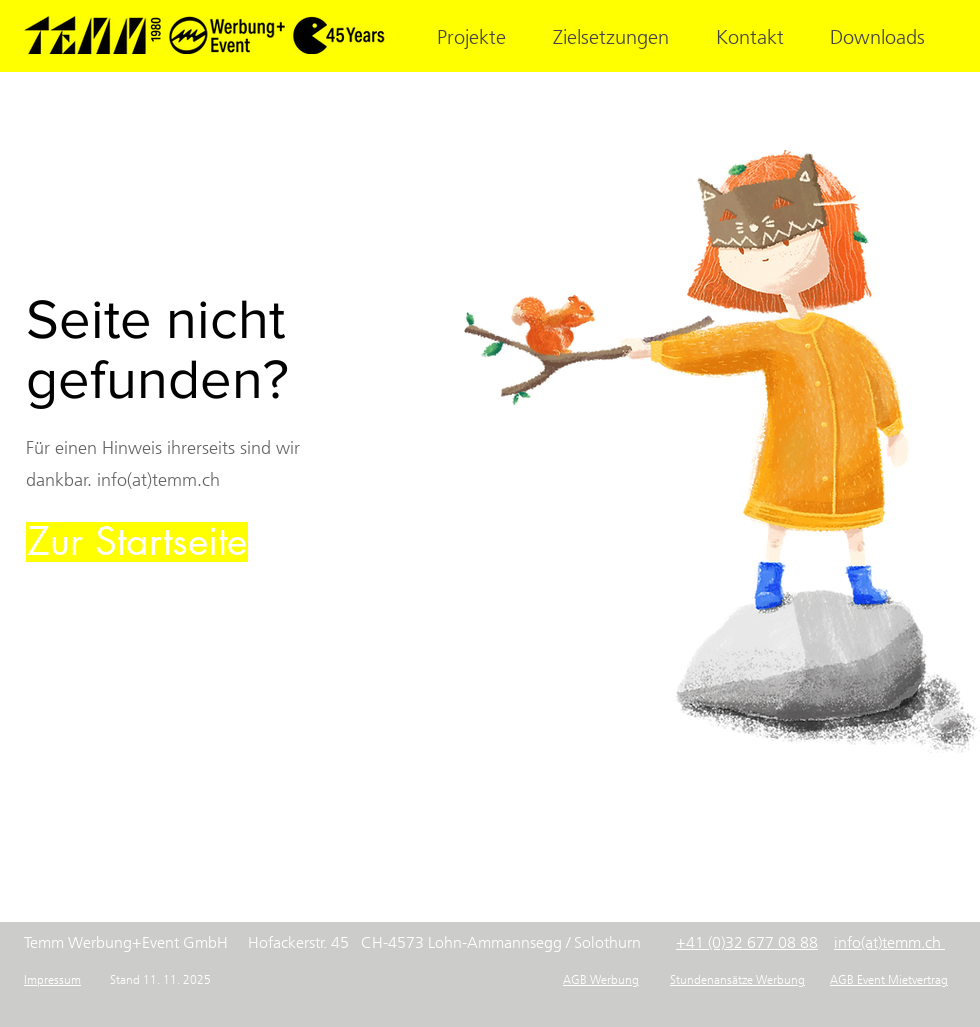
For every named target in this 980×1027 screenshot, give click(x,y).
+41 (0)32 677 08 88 (747, 942)
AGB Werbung (601, 979)
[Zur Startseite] (137, 542)
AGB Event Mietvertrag (889, 979)
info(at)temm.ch (887, 942)
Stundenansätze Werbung (737, 979)
